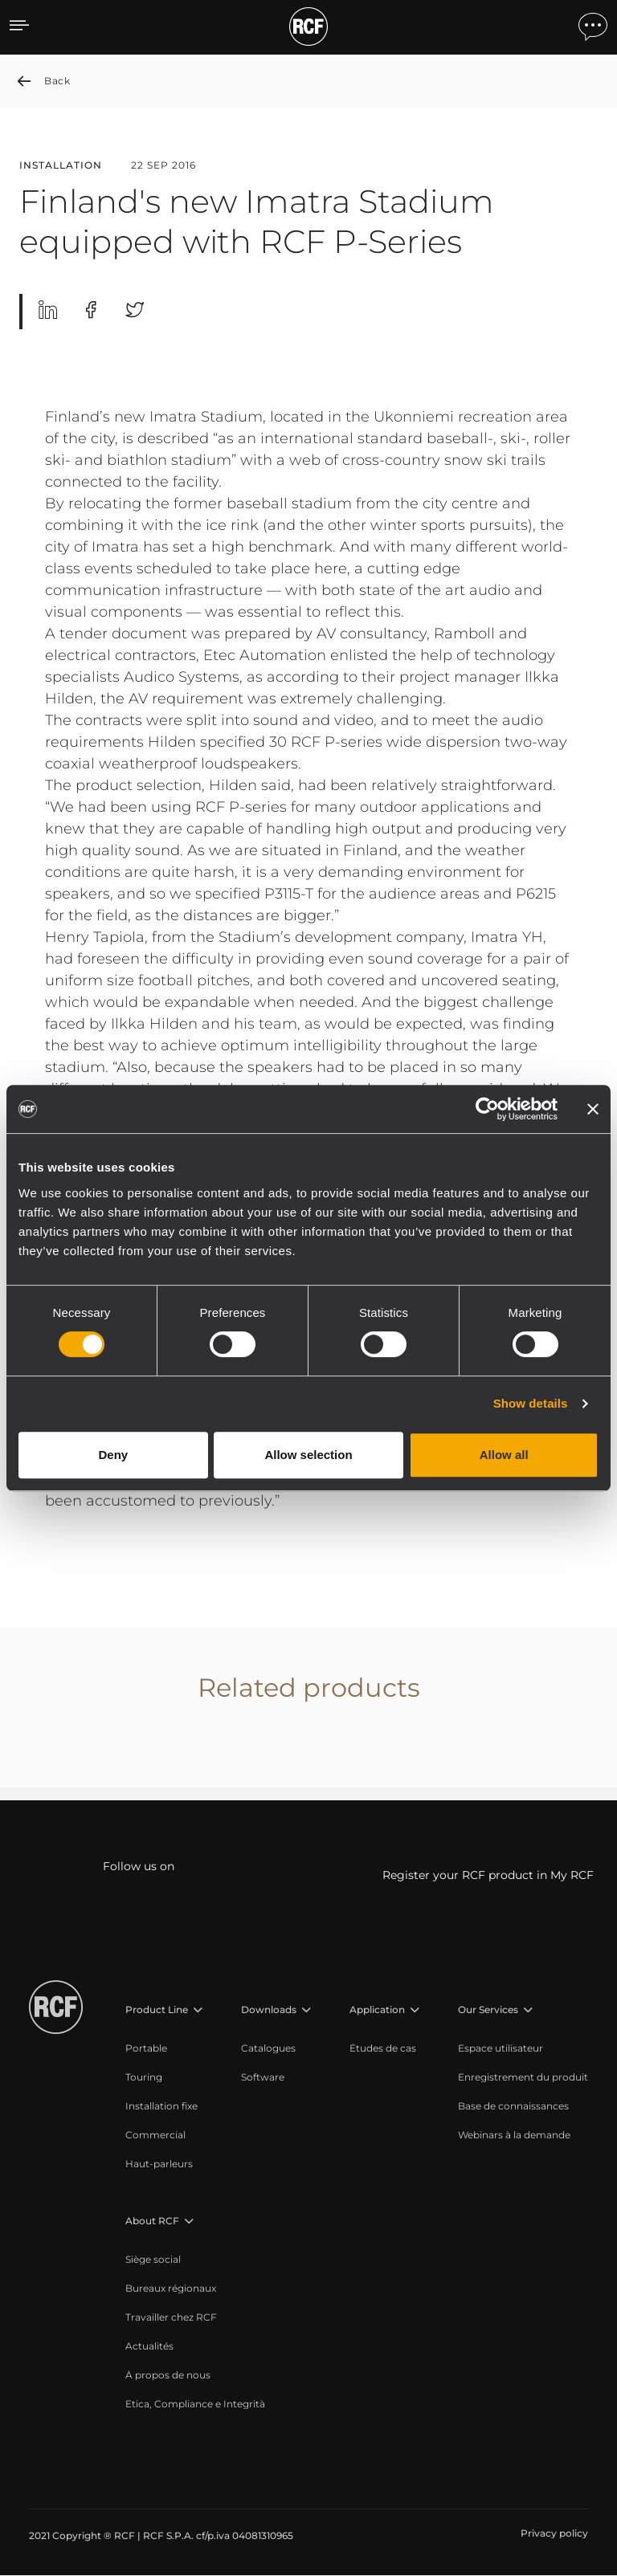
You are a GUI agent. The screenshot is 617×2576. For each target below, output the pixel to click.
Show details (530, 1403)
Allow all (504, 1454)
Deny (113, 1454)
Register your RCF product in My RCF (488, 1876)
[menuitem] (165, 2049)
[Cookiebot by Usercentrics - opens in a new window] (487, 1109)
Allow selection (308, 1454)
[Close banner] (593, 1109)
